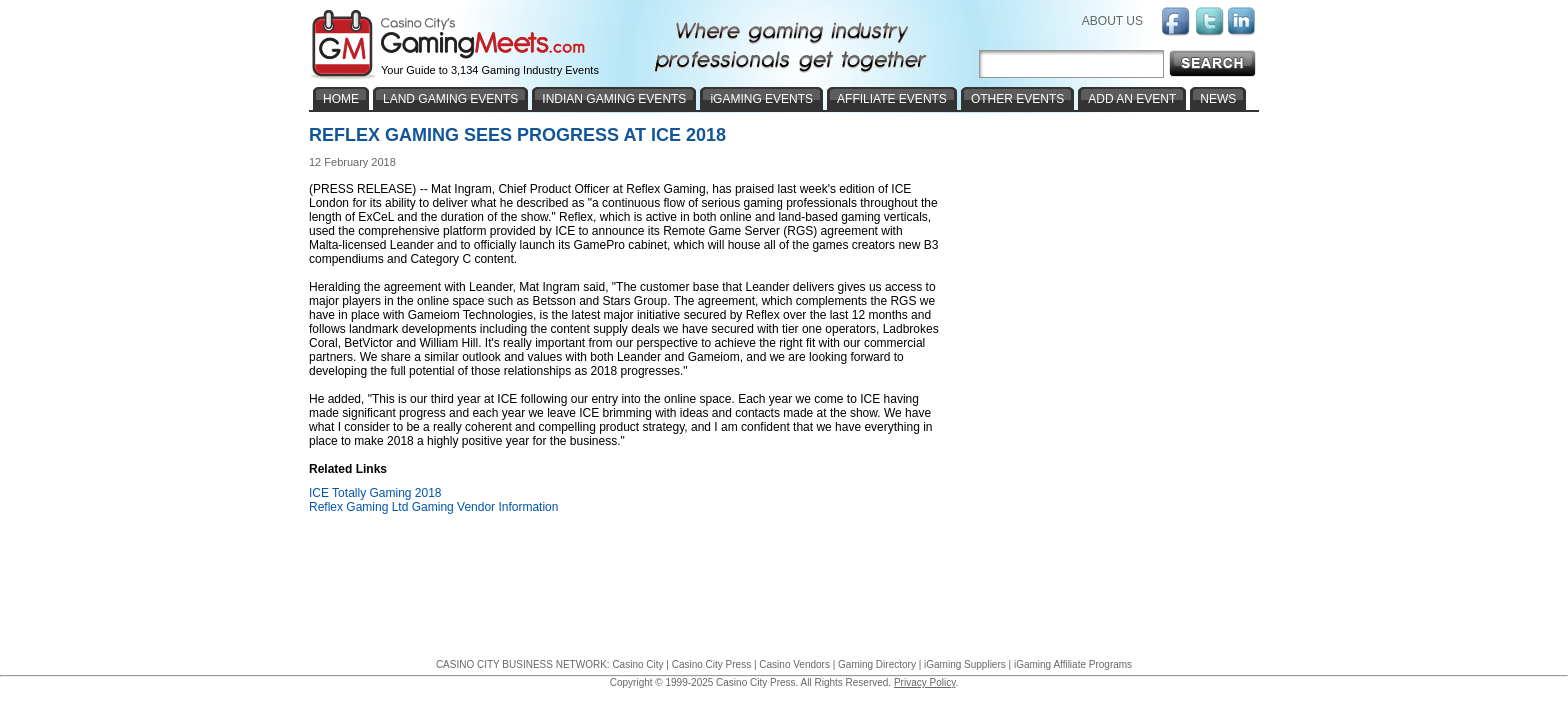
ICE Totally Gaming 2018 (375, 493)
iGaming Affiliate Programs (1073, 664)
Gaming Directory (877, 664)
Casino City (637, 664)
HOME (341, 99)
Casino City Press (711, 664)
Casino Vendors (794, 664)
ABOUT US (1112, 21)
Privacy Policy (925, 682)
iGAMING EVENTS (761, 99)
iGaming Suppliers (965, 664)
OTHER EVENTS (1017, 99)
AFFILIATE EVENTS (892, 99)
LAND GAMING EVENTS (450, 99)
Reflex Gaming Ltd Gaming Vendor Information (433, 507)
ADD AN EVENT (1132, 99)
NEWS (1218, 99)
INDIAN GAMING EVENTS (614, 99)
